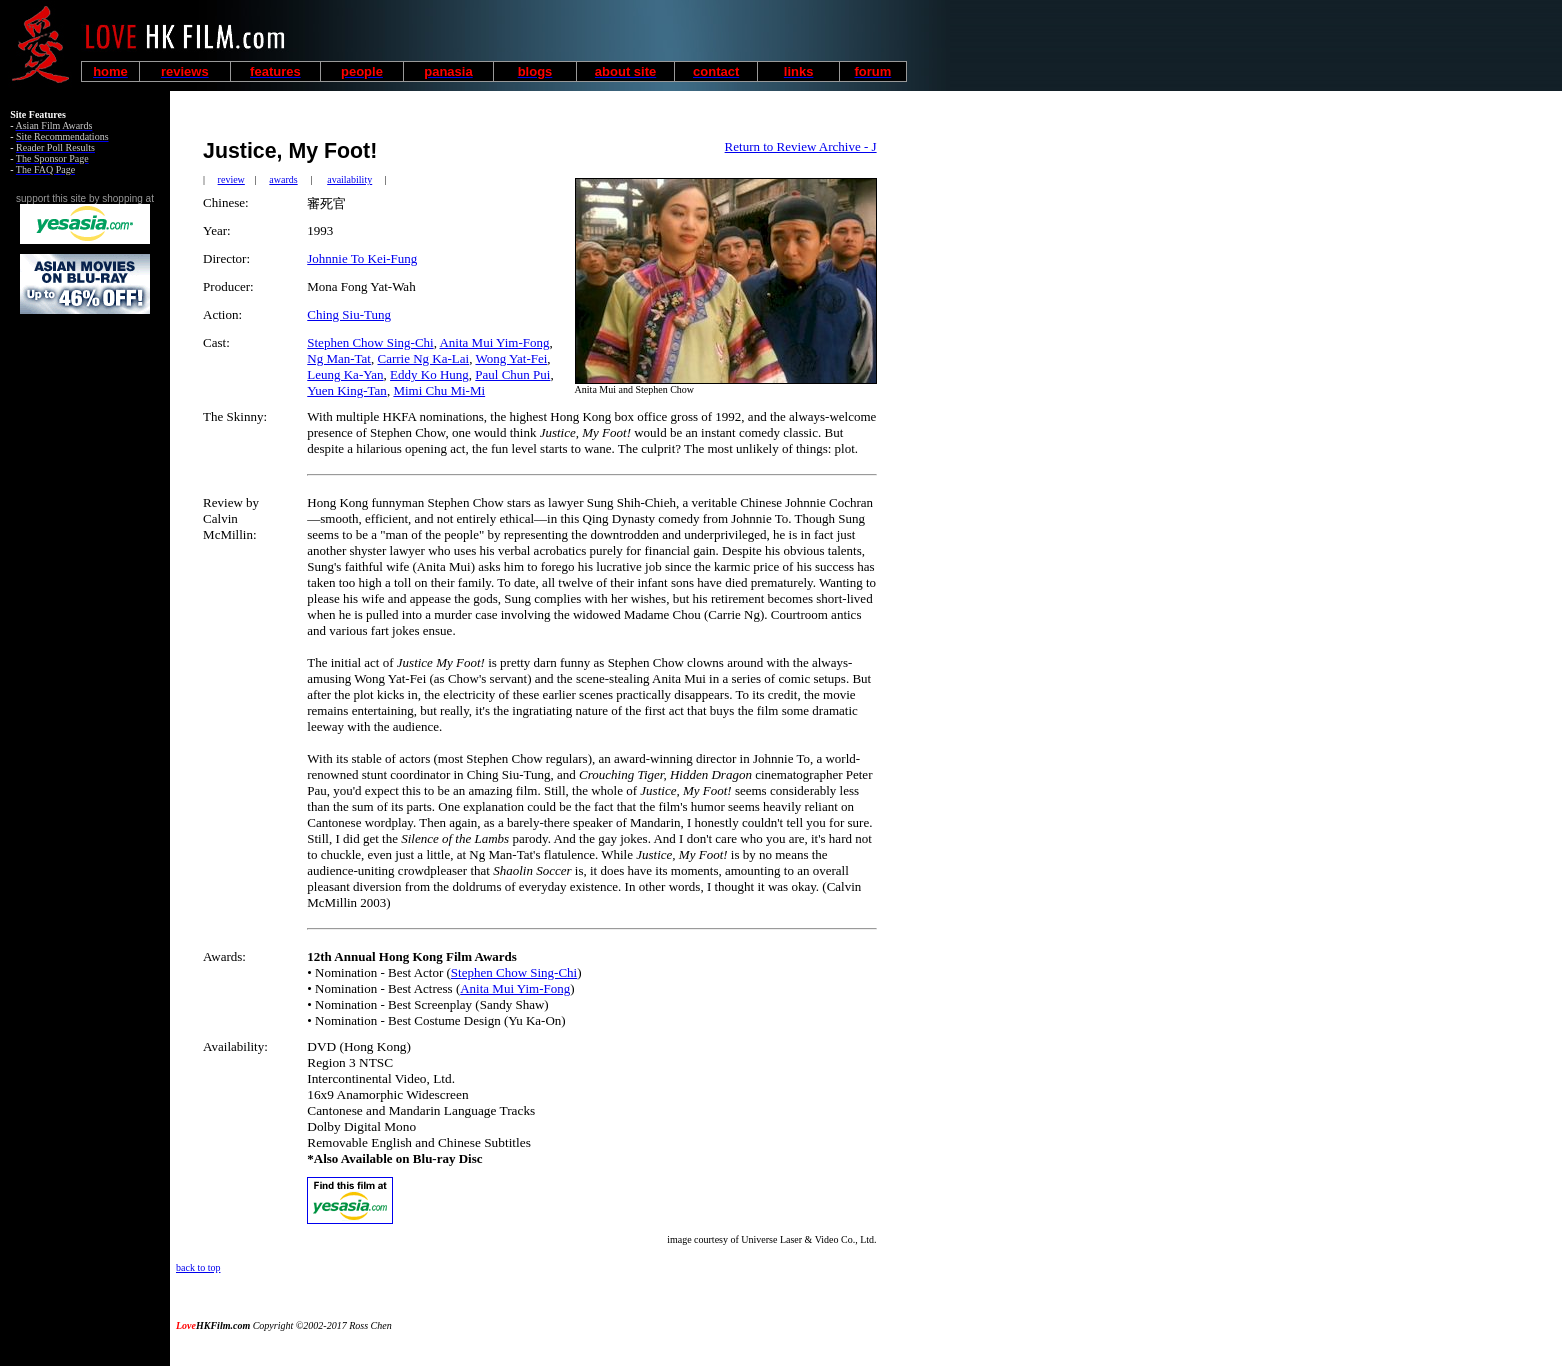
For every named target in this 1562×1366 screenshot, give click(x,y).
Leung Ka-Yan (345, 374)
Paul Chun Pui (512, 374)
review (231, 179)
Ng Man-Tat (339, 358)
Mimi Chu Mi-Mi (439, 390)
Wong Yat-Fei (511, 358)
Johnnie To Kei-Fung (362, 258)
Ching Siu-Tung (349, 314)
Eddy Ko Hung (429, 374)
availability (349, 179)
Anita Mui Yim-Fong (494, 342)
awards (283, 179)
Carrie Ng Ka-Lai (423, 358)
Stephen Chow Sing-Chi (370, 342)
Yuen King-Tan (347, 390)
